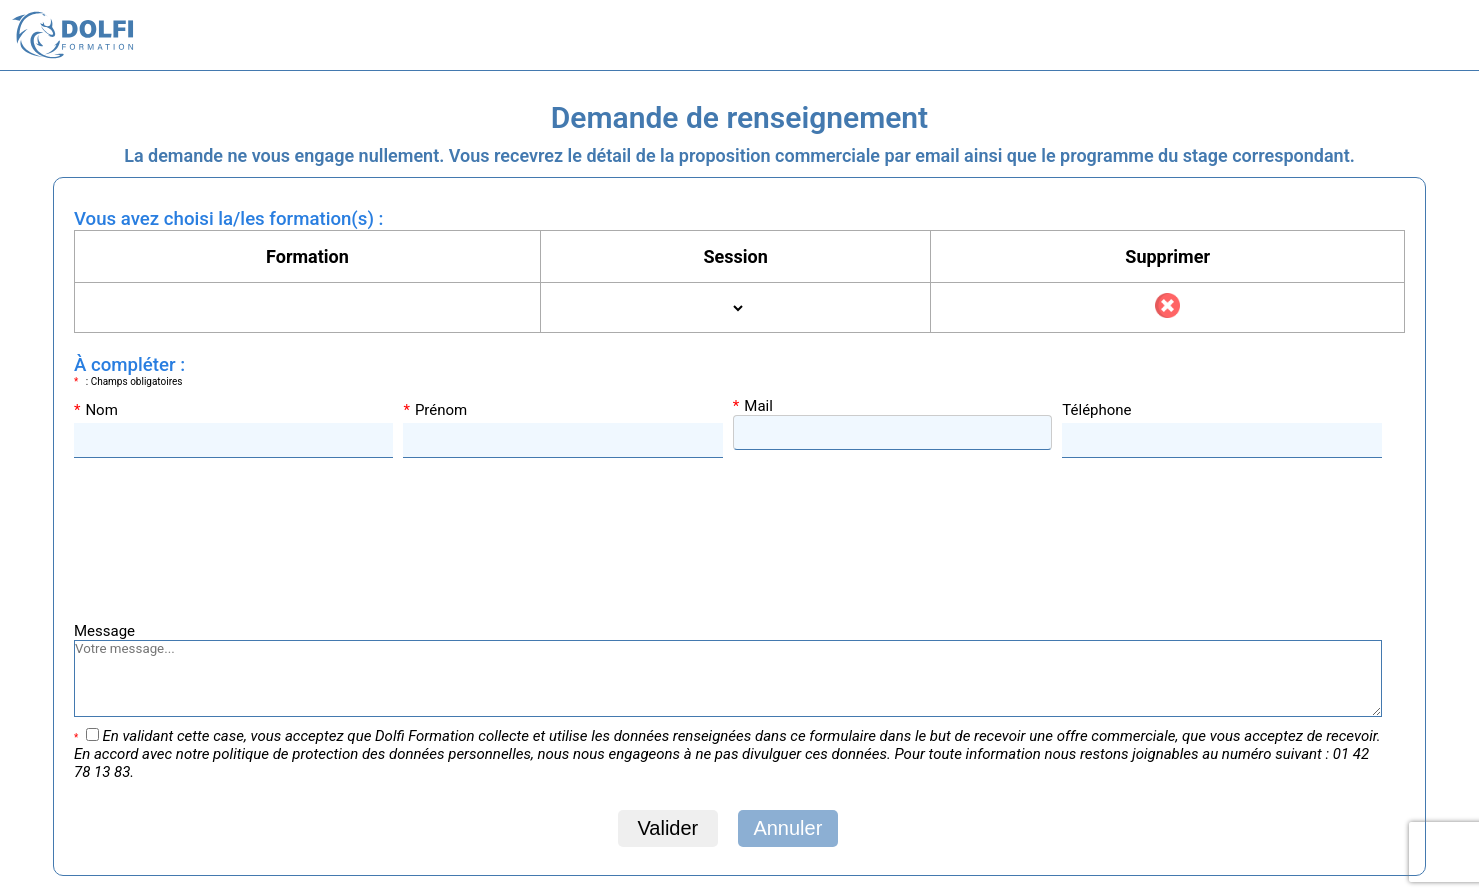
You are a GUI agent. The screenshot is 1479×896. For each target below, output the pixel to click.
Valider (667, 828)
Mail (753, 406)
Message (104, 631)
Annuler (787, 828)
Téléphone (1096, 410)
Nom (96, 410)
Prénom (435, 410)
